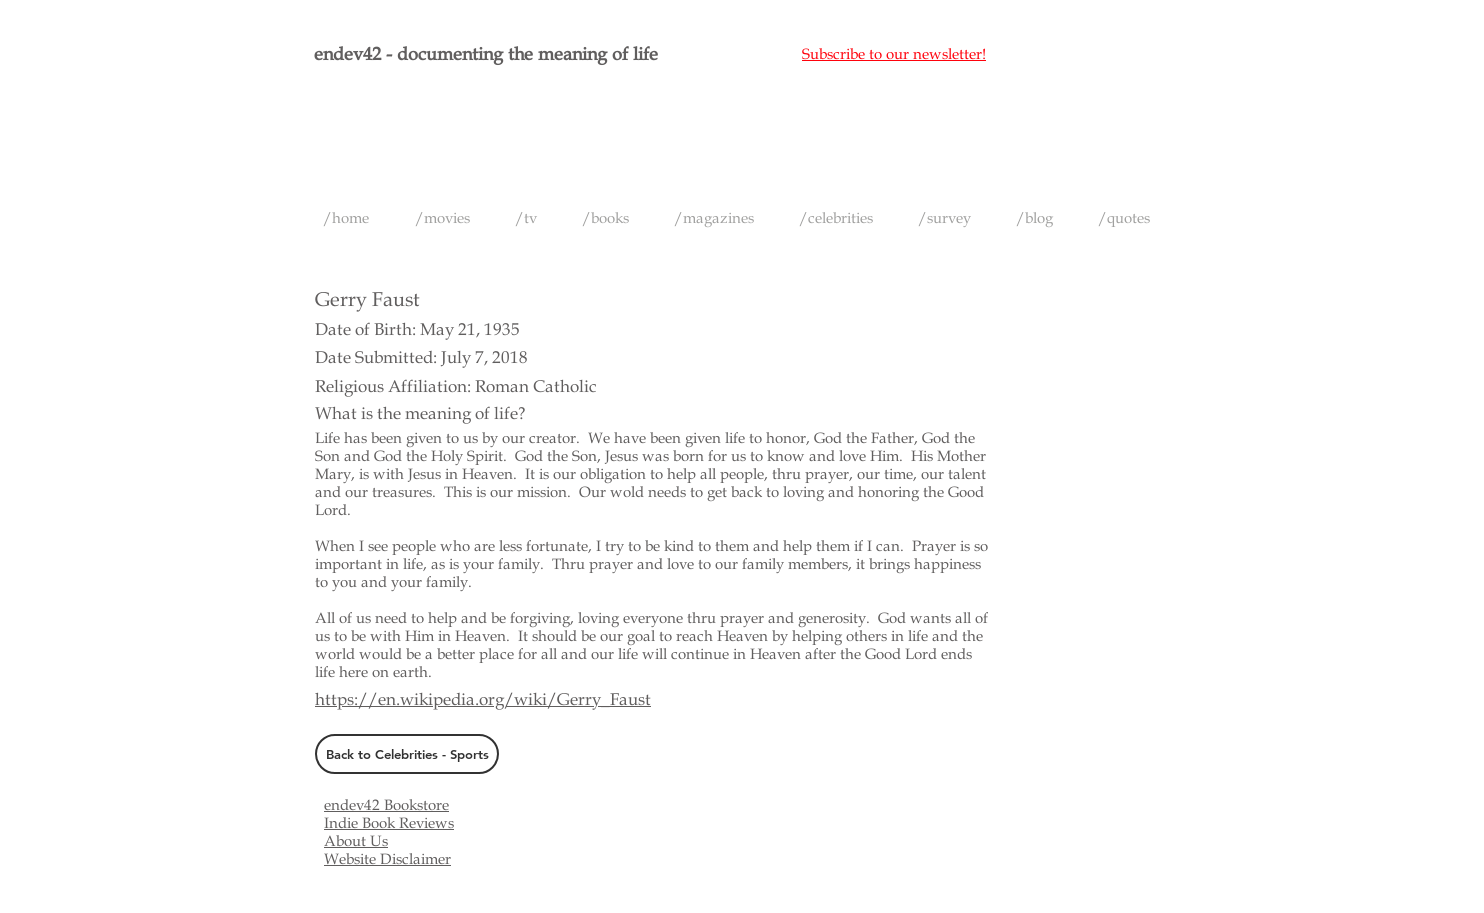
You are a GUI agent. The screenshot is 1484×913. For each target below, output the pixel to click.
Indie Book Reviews (389, 823)
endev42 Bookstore (386, 805)
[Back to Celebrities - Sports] (407, 754)
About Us (356, 841)
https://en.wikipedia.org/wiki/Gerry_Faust (483, 699)
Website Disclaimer (387, 859)
